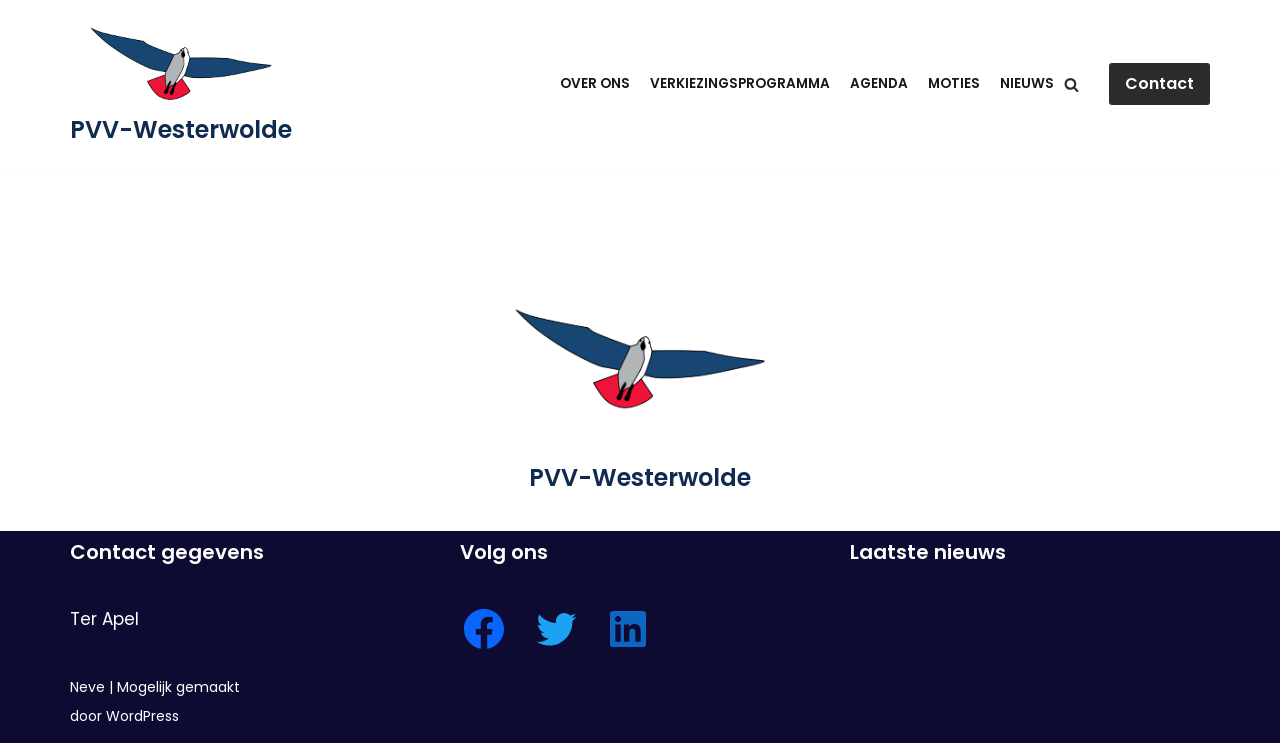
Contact (1159, 83)
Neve (87, 687)
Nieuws (1027, 83)
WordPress (142, 716)
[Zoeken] (1071, 84)
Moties (954, 83)
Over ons (595, 83)
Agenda (879, 83)
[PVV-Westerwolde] (181, 84)
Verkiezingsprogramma (740, 83)
